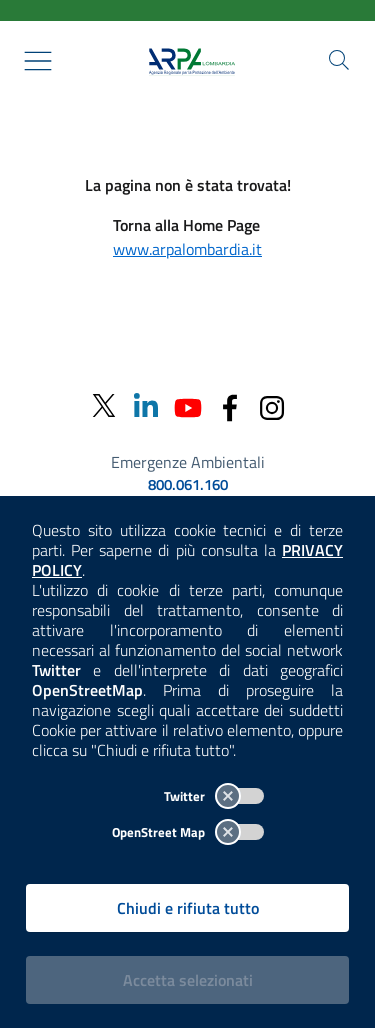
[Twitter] (104, 406)
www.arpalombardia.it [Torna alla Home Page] (187, 249)
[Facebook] (230, 405)
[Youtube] (188, 405)
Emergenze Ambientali (188, 462)
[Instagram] (272, 405)
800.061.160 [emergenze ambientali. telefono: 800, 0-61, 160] (188, 485)
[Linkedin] (146, 405)
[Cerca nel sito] (339, 60)
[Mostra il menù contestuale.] (38, 61)
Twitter (214, 796)
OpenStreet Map (188, 832)
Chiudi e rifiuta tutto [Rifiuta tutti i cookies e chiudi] (188, 908)
